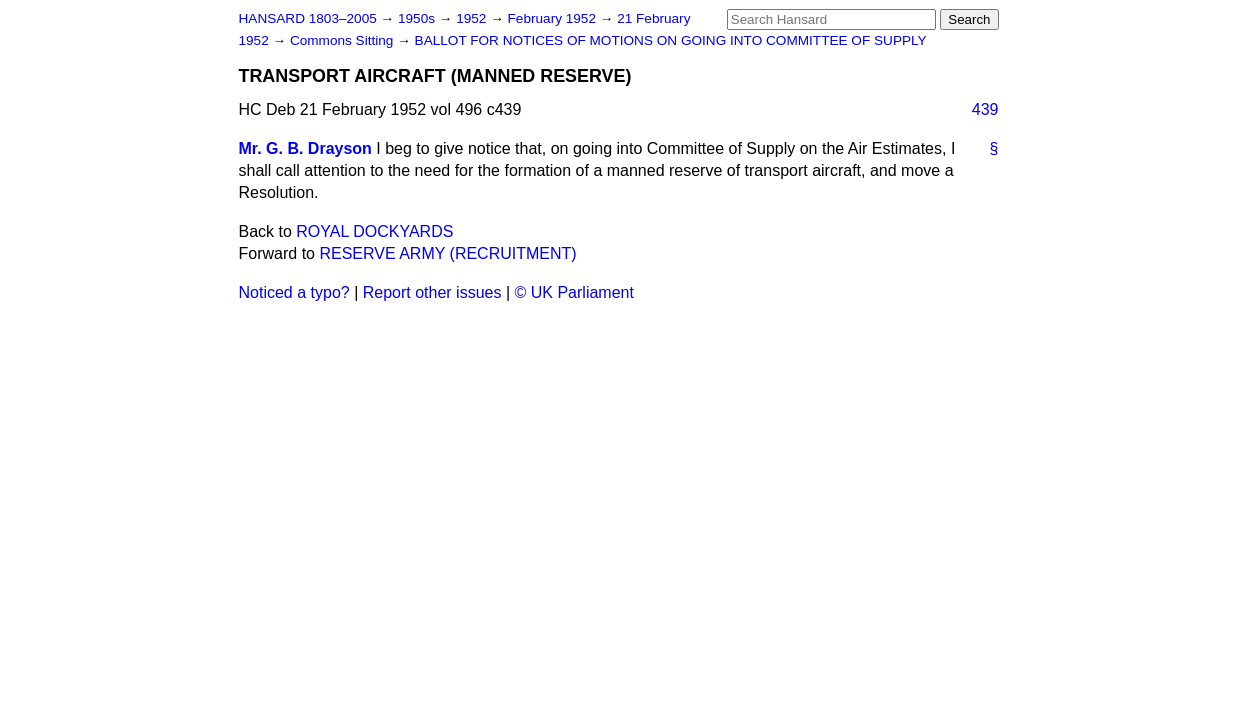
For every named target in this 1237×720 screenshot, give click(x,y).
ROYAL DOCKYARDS (374, 231)
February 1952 (554, 18)
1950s (418, 18)
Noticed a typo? (294, 292)
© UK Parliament (574, 292)
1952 (473, 18)
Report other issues (432, 292)
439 (985, 109)
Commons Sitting (343, 40)
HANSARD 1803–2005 (308, 18)
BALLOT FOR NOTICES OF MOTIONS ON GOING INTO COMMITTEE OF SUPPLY (671, 40)
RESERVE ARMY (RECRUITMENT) (447, 253)
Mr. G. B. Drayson (305, 148)
